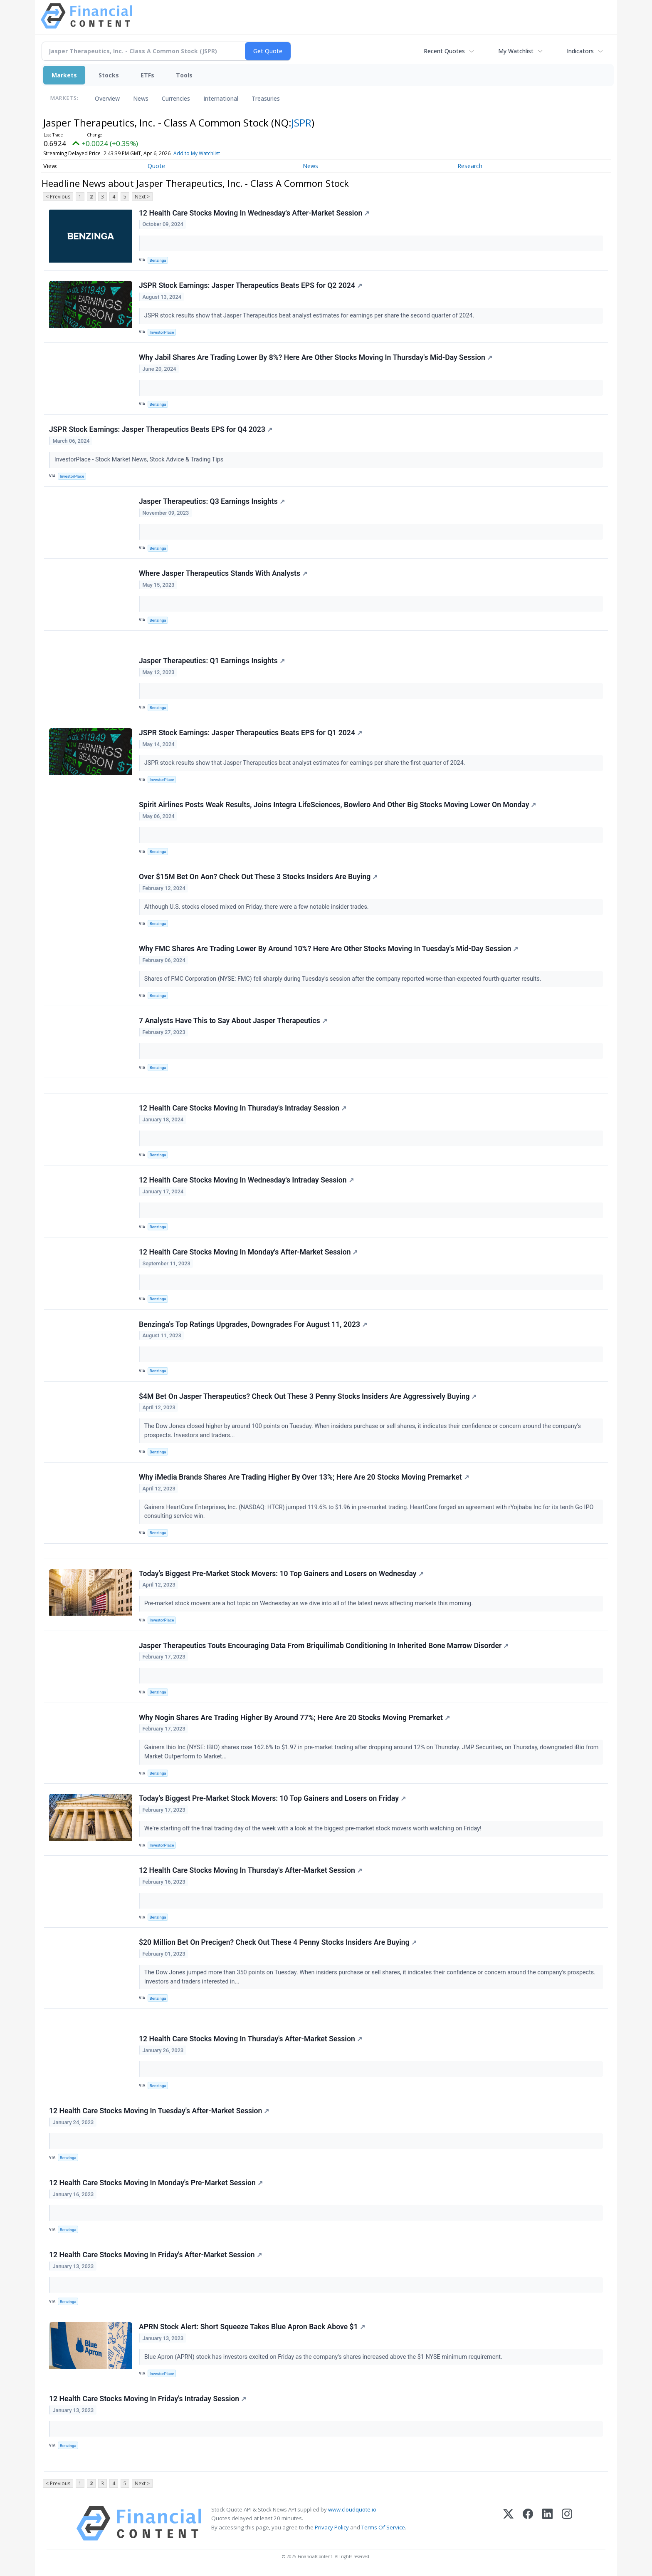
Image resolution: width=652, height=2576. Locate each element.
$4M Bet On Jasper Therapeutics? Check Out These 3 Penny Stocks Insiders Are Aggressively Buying (308, 1396)
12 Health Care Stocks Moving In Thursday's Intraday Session (242, 1108)
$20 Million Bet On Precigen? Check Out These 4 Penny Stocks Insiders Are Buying (278, 1942)
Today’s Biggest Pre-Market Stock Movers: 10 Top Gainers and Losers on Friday (272, 1798)
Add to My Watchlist (196, 153)
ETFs (147, 75)
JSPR (301, 122)
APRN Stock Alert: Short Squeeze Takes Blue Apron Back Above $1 (252, 2327)
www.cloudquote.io (352, 2509)
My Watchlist (515, 51)
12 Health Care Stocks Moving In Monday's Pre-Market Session (156, 2183)
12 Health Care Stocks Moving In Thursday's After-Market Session (250, 1870)
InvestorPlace (162, 332)
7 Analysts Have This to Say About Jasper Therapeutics (233, 1021)
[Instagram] (566, 2523)
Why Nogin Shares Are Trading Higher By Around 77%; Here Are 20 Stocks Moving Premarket (294, 1717)
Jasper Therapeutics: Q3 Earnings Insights (212, 501)
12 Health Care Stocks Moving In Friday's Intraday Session (147, 2399)
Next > (142, 196)
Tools (184, 75)
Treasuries (266, 98)
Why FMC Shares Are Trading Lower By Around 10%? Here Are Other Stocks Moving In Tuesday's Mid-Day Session (328, 949)
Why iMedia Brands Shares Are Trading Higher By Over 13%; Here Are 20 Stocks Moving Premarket (304, 1477)
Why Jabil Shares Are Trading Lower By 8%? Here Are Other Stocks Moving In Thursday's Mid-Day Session (315, 357)
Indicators (580, 51)
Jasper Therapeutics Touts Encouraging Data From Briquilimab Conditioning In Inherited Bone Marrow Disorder (324, 1645)
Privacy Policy (332, 2527)
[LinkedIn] (547, 2523)
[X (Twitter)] (508, 2523)
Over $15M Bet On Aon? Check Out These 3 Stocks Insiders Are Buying (258, 877)
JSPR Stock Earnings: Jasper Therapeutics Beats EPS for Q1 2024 (250, 733)
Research (469, 166)
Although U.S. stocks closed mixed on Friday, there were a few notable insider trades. (257, 906)
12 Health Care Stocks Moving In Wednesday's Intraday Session (246, 1180)
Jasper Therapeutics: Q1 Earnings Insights (212, 661)
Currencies (176, 98)
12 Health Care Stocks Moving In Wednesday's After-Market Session (254, 213)
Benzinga (158, 260)
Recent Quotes (444, 51)
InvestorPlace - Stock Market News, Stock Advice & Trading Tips (139, 459)
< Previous (58, 196)
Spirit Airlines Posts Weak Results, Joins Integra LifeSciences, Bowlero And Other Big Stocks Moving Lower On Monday (337, 805)
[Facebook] (527, 2523)
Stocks (109, 75)
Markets (64, 75)
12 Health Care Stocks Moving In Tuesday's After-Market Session (159, 2111)
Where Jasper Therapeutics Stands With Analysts (223, 573)
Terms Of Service (383, 2527)
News (140, 98)
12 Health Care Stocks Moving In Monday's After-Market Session (248, 1252)
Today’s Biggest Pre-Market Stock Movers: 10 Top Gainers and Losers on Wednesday (281, 1573)
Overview (107, 98)
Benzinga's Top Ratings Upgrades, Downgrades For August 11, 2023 (253, 1324)
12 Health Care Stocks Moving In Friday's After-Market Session (155, 2255)
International (220, 98)
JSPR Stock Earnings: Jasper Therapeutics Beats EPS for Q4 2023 (160, 429)
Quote (156, 166)
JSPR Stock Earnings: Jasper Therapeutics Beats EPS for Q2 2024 (250, 285)
